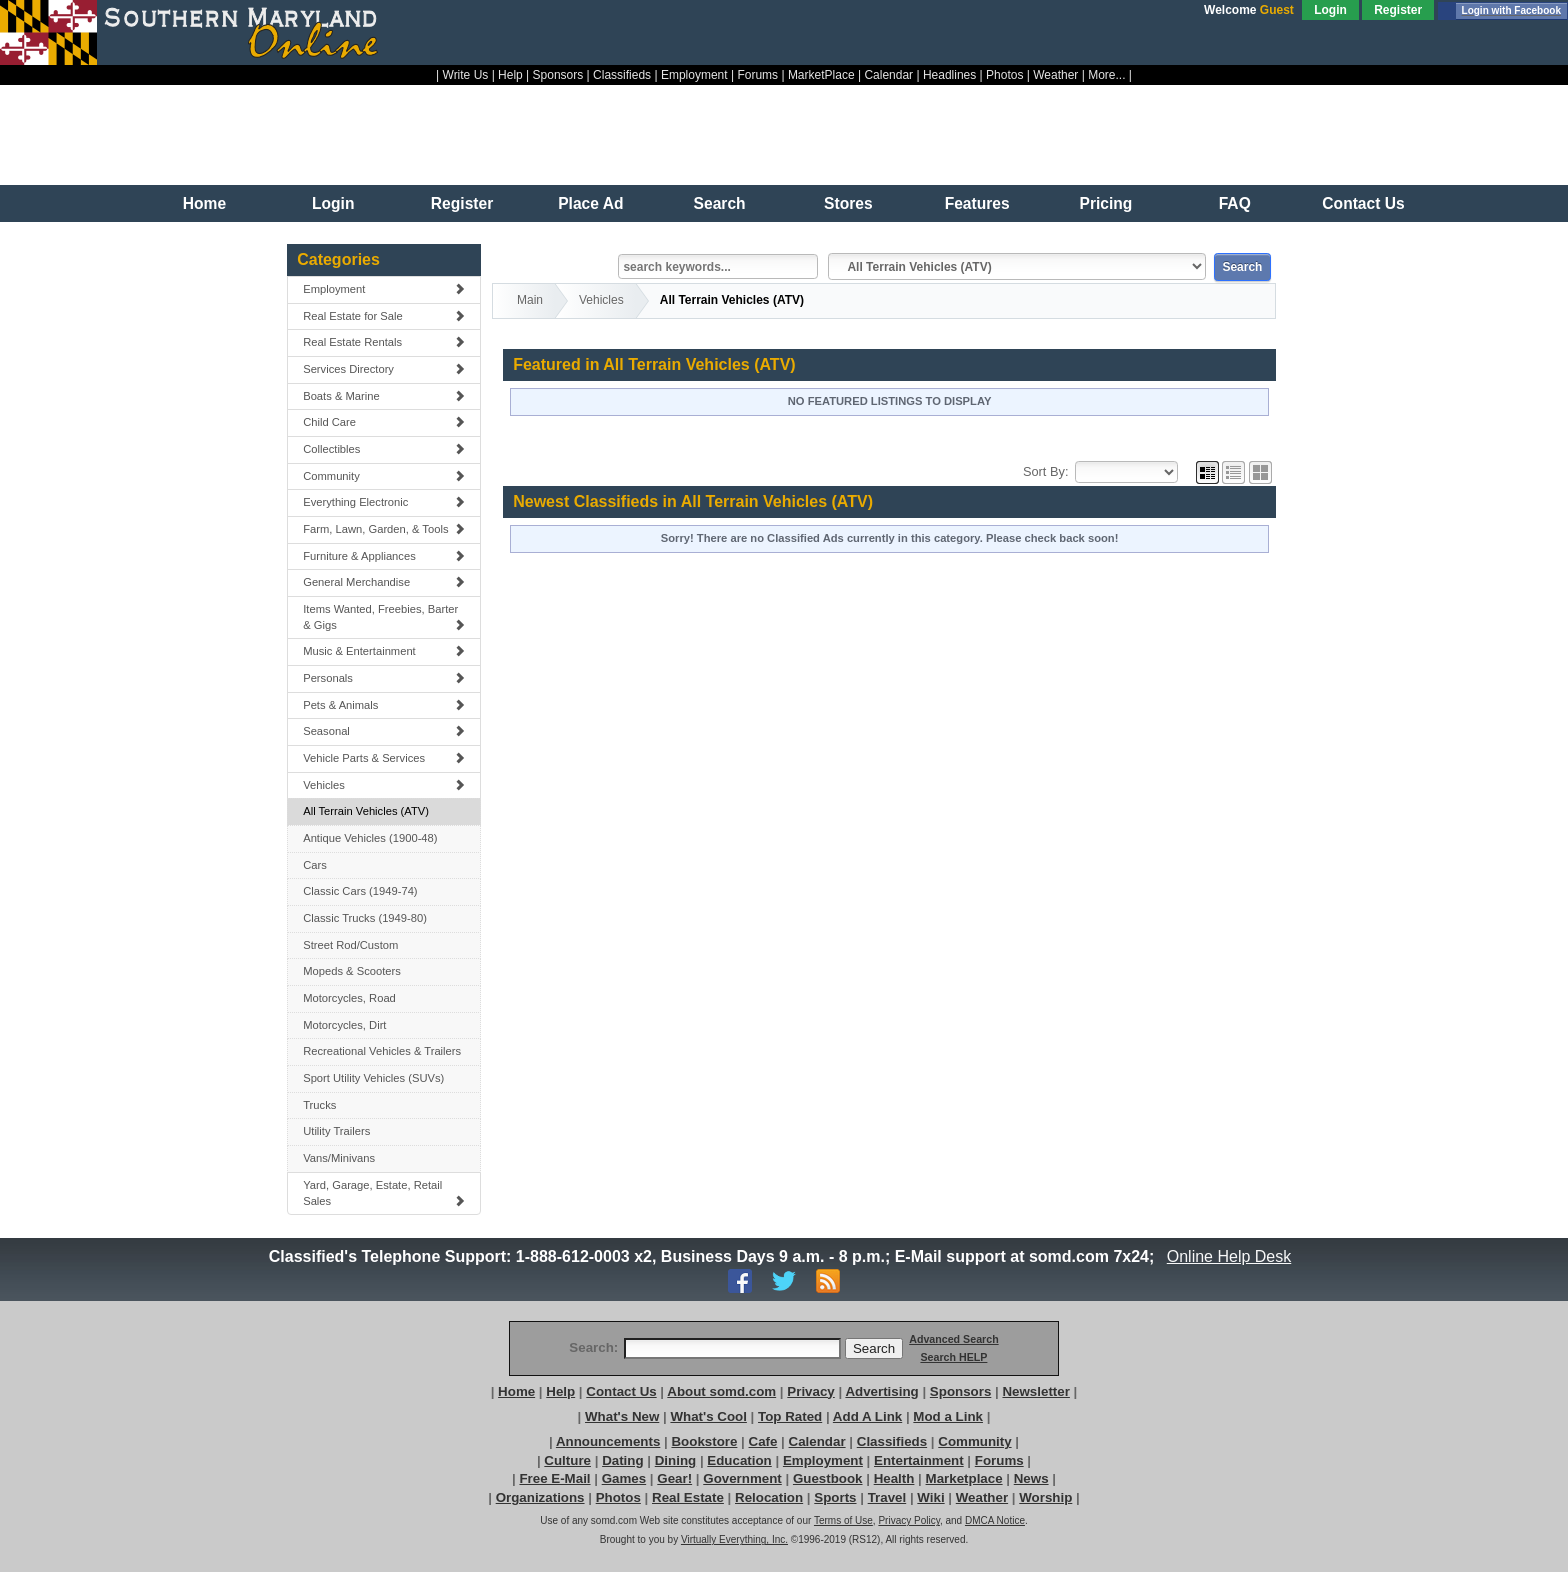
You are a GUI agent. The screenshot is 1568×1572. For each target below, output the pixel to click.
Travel (887, 1497)
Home (204, 203)
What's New (622, 1416)
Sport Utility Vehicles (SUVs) (373, 1078)
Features (977, 203)
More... (1106, 75)
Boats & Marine (384, 396)
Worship (1045, 1497)
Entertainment (919, 1460)
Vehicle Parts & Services (384, 758)
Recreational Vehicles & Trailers (382, 1051)
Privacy (810, 1391)
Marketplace (964, 1478)
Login (1330, 10)
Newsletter (1035, 1391)
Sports (835, 1497)
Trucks (319, 1105)
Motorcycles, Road (349, 998)
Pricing (1106, 203)
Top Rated (790, 1416)
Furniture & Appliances (384, 556)
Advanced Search (953, 1339)
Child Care (384, 422)
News (1031, 1478)
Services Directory (384, 369)
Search (720, 203)
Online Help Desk (1229, 1256)
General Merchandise (384, 582)
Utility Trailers (336, 1131)
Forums (757, 75)
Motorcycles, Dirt (344, 1025)
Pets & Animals (384, 705)
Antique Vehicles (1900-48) (370, 838)
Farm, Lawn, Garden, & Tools (384, 529)
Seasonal (384, 731)
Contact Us (1363, 203)
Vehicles (384, 785)
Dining (675, 1460)
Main (530, 300)
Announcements (608, 1441)
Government (742, 1478)
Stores (848, 203)
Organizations (540, 1497)
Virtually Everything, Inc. (734, 1539)
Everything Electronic (384, 502)
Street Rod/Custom (350, 945)
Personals (384, 678)
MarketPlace (821, 75)
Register (1398, 10)
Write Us (466, 75)
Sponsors (558, 75)
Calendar (888, 75)
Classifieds (622, 75)
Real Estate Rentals (384, 342)
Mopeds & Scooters (352, 971)
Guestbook (828, 1478)
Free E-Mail (554, 1478)
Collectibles (384, 449)
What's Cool (708, 1416)
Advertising (881, 1391)
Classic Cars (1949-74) (360, 891)
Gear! (674, 1478)
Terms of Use (843, 1520)
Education (739, 1460)
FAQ (1235, 203)
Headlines (949, 75)
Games (624, 1478)
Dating (622, 1460)
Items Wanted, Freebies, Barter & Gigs (384, 617)
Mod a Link (948, 1416)
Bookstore (704, 1441)
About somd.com (721, 1391)
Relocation (769, 1497)
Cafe (763, 1441)
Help (510, 75)
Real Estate (688, 1497)
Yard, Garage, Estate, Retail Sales (384, 1193)
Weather (1055, 75)
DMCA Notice (995, 1520)
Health (894, 1478)
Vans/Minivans (339, 1158)
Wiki (930, 1497)
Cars (315, 865)
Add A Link (867, 1416)
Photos (1004, 75)
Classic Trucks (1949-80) (365, 918)
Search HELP (953, 1357)
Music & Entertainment (384, 651)
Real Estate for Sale (384, 316)
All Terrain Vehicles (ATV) (366, 811)
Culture (567, 1460)
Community (384, 476)
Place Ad (590, 203)
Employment (694, 75)
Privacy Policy (909, 1520)
